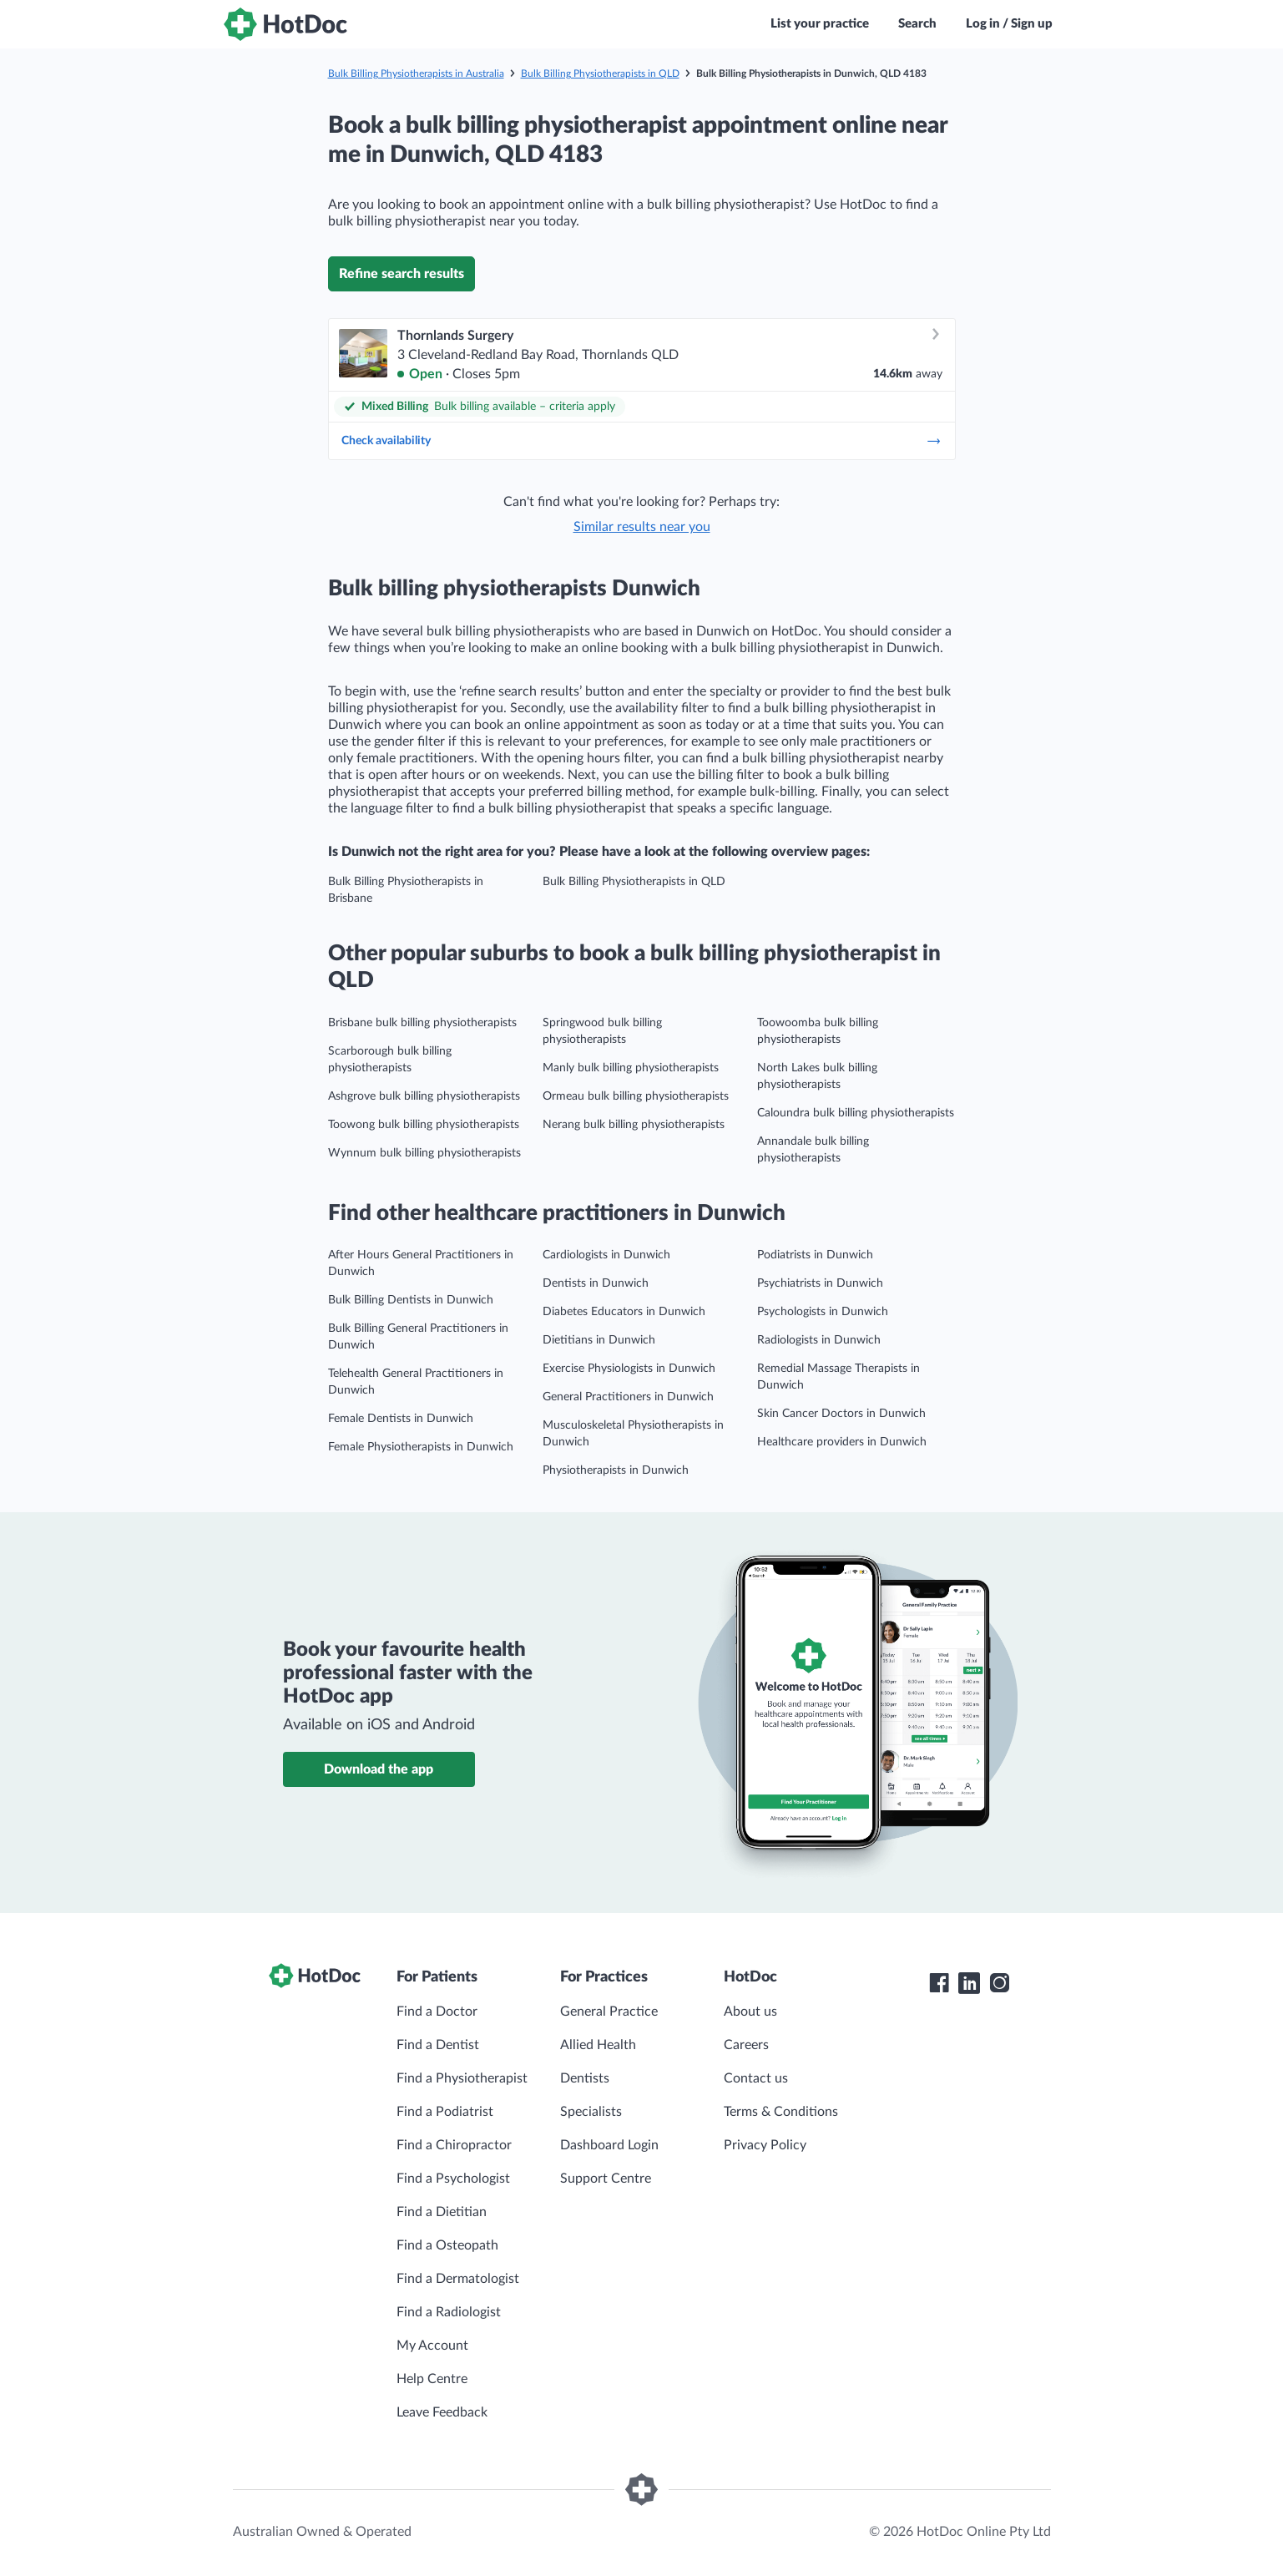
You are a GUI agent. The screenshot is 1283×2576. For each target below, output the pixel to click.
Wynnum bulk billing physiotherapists (424, 1153)
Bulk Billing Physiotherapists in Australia (416, 73)
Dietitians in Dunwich (599, 1340)
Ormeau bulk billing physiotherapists (636, 1096)
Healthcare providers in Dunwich (842, 1442)
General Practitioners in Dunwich (628, 1397)
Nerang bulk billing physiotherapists (634, 1125)
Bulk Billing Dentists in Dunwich (410, 1300)
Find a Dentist (438, 2045)
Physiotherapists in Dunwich (616, 1470)
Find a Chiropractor (454, 2145)
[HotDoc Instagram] (999, 1983)
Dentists (584, 2078)
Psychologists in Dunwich (822, 1312)
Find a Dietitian (442, 2212)
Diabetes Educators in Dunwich (624, 1312)
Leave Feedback (442, 2412)
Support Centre (605, 2178)
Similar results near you (641, 527)
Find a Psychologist (453, 2178)
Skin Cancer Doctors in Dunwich (841, 1414)
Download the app (378, 1769)
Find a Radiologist (449, 2312)
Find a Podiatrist (445, 2111)
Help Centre (432, 2379)
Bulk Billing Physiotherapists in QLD (600, 73)
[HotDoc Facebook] (939, 1983)
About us (750, 2011)
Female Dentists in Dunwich (400, 1419)
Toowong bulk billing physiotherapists (423, 1125)
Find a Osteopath (447, 2245)
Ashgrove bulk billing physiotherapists (424, 1096)
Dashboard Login (609, 2145)
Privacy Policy (765, 2145)
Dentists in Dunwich (596, 1283)
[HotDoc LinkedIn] (969, 1983)
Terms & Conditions (781, 2111)
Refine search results (401, 274)
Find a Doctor (437, 2011)
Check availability (641, 441)
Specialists (591, 2111)
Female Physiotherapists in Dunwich (420, 1447)
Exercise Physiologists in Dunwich (629, 1368)
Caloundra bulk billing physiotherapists (855, 1113)
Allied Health (598, 2045)
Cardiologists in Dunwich (606, 1255)
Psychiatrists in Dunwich (820, 1283)
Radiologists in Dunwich (819, 1340)
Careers (746, 2045)
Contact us (756, 2078)
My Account (432, 2345)
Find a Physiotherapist (462, 2078)
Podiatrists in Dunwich (815, 1255)
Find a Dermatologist (458, 2278)
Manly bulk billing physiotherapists (631, 1068)
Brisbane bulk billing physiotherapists (422, 1023)
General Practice (609, 2011)
